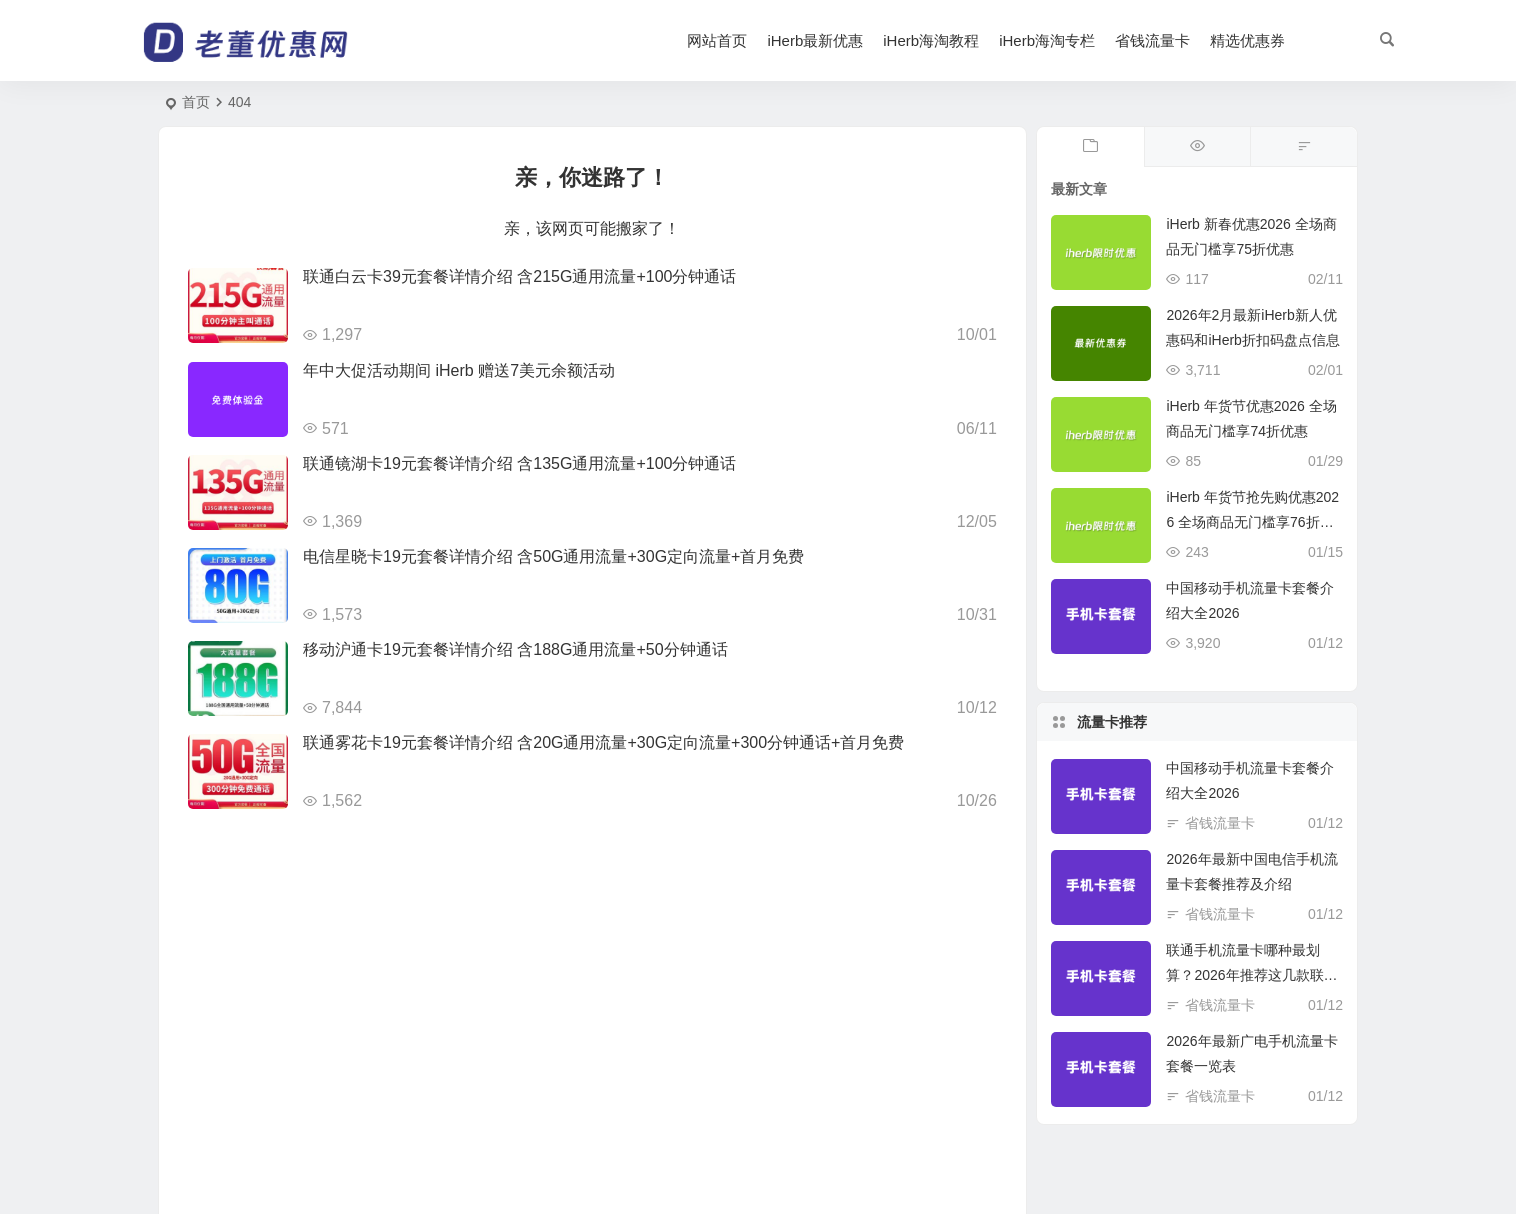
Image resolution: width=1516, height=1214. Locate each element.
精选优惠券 (1247, 40)
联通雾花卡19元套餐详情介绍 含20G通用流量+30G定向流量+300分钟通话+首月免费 (603, 742)
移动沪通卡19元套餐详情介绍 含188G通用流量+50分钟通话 (515, 649)
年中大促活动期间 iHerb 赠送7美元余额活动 (459, 370)
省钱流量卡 (1152, 40)
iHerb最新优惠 (815, 40)
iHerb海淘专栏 (1047, 40)
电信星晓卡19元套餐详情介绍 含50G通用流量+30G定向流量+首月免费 (553, 556)
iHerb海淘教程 (931, 40)
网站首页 (717, 40)
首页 (196, 102)
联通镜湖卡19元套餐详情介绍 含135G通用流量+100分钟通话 (519, 463)
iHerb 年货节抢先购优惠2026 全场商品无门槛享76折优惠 (1252, 522)
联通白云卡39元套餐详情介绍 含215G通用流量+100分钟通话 (519, 276)
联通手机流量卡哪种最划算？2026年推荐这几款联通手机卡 (1251, 975)
